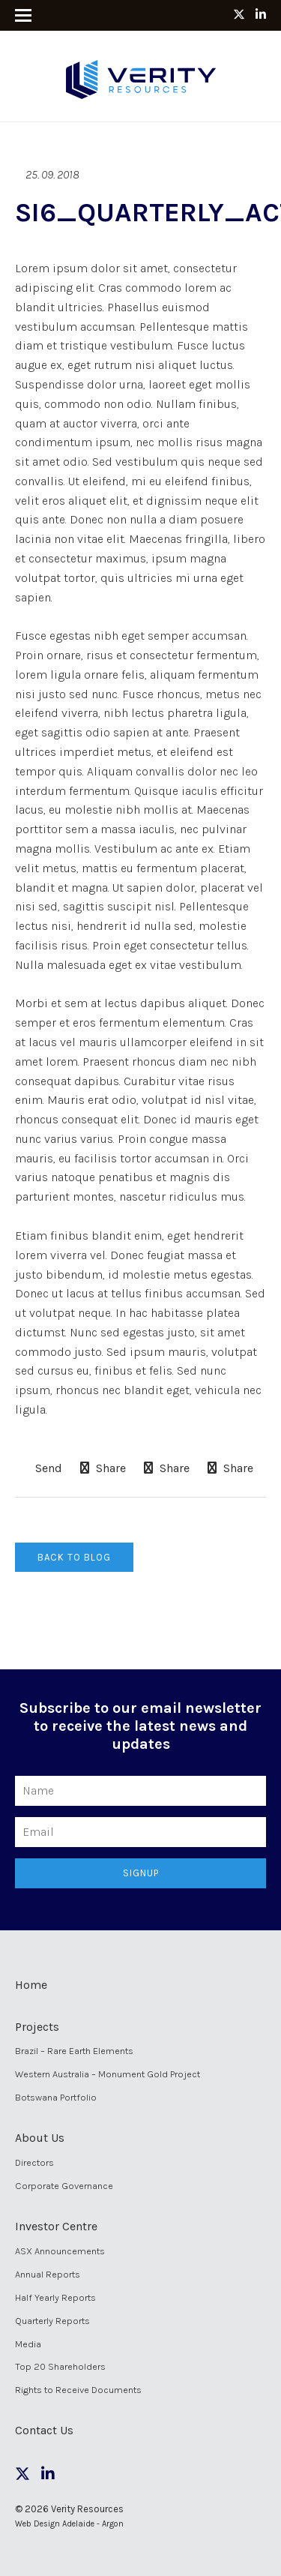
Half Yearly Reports (55, 2297)
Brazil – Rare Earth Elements (74, 2050)
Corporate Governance (64, 2185)
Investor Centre (56, 2226)
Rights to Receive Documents (78, 2389)
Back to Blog (74, 1557)
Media (28, 2344)
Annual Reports (47, 2274)
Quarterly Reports (52, 2320)
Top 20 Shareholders (60, 2366)
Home (31, 1985)
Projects (37, 2027)
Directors (34, 2162)
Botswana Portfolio (56, 2097)
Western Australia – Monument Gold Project (107, 2074)
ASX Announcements (60, 2251)
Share (103, 1468)
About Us (39, 2138)
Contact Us (44, 2430)
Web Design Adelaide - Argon (69, 2524)
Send (47, 1468)
